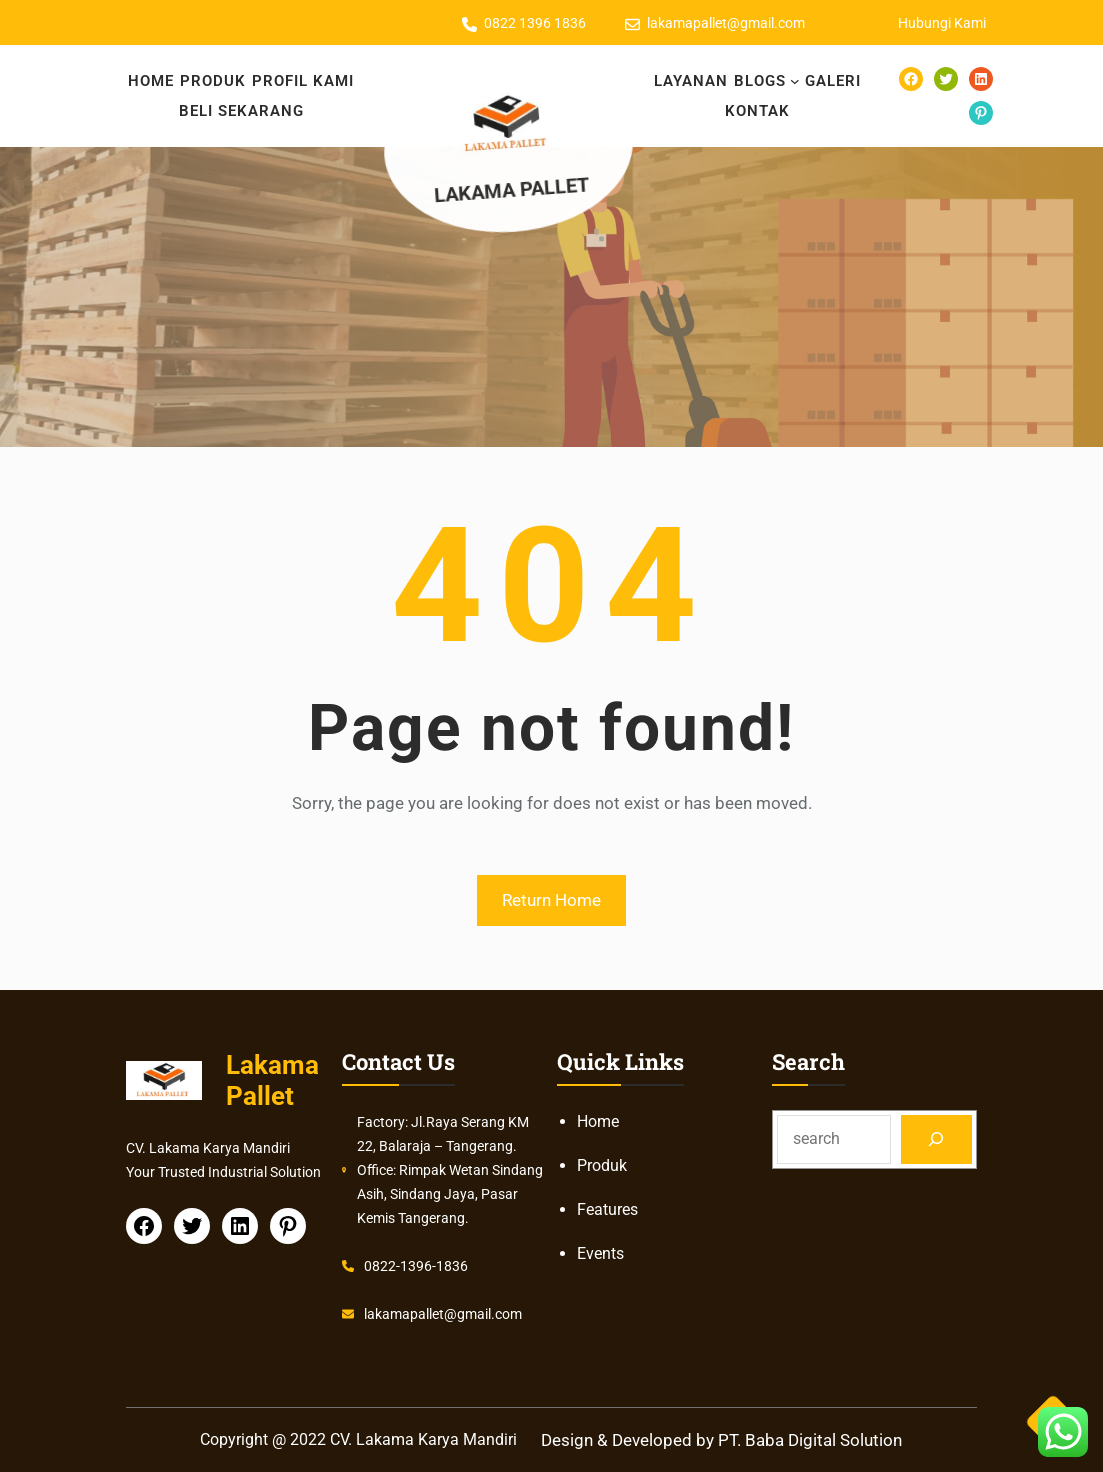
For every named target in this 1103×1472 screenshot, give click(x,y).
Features (607, 1209)
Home (598, 1121)
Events (600, 1253)
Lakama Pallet (515, 189)
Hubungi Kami (942, 23)
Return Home (551, 900)
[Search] (936, 1139)
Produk (602, 1165)
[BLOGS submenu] (795, 81)
